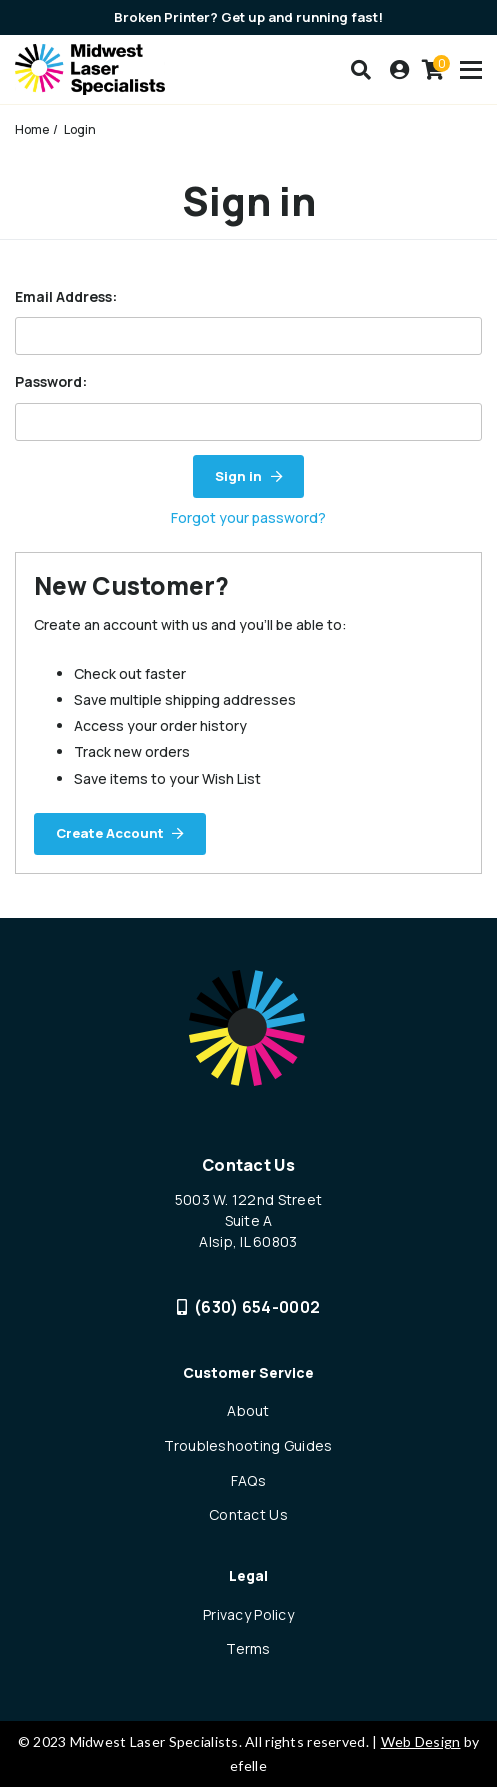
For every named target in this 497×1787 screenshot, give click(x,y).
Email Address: (66, 296)
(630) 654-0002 (249, 1307)
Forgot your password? (248, 517)
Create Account (110, 833)
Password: (51, 381)
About (248, 1410)
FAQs (248, 1480)
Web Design (421, 1741)
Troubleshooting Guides (248, 1445)
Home (32, 129)
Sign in (238, 476)
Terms (248, 1648)
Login (80, 129)
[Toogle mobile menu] (471, 70)
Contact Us (248, 1514)
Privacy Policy (248, 1614)
